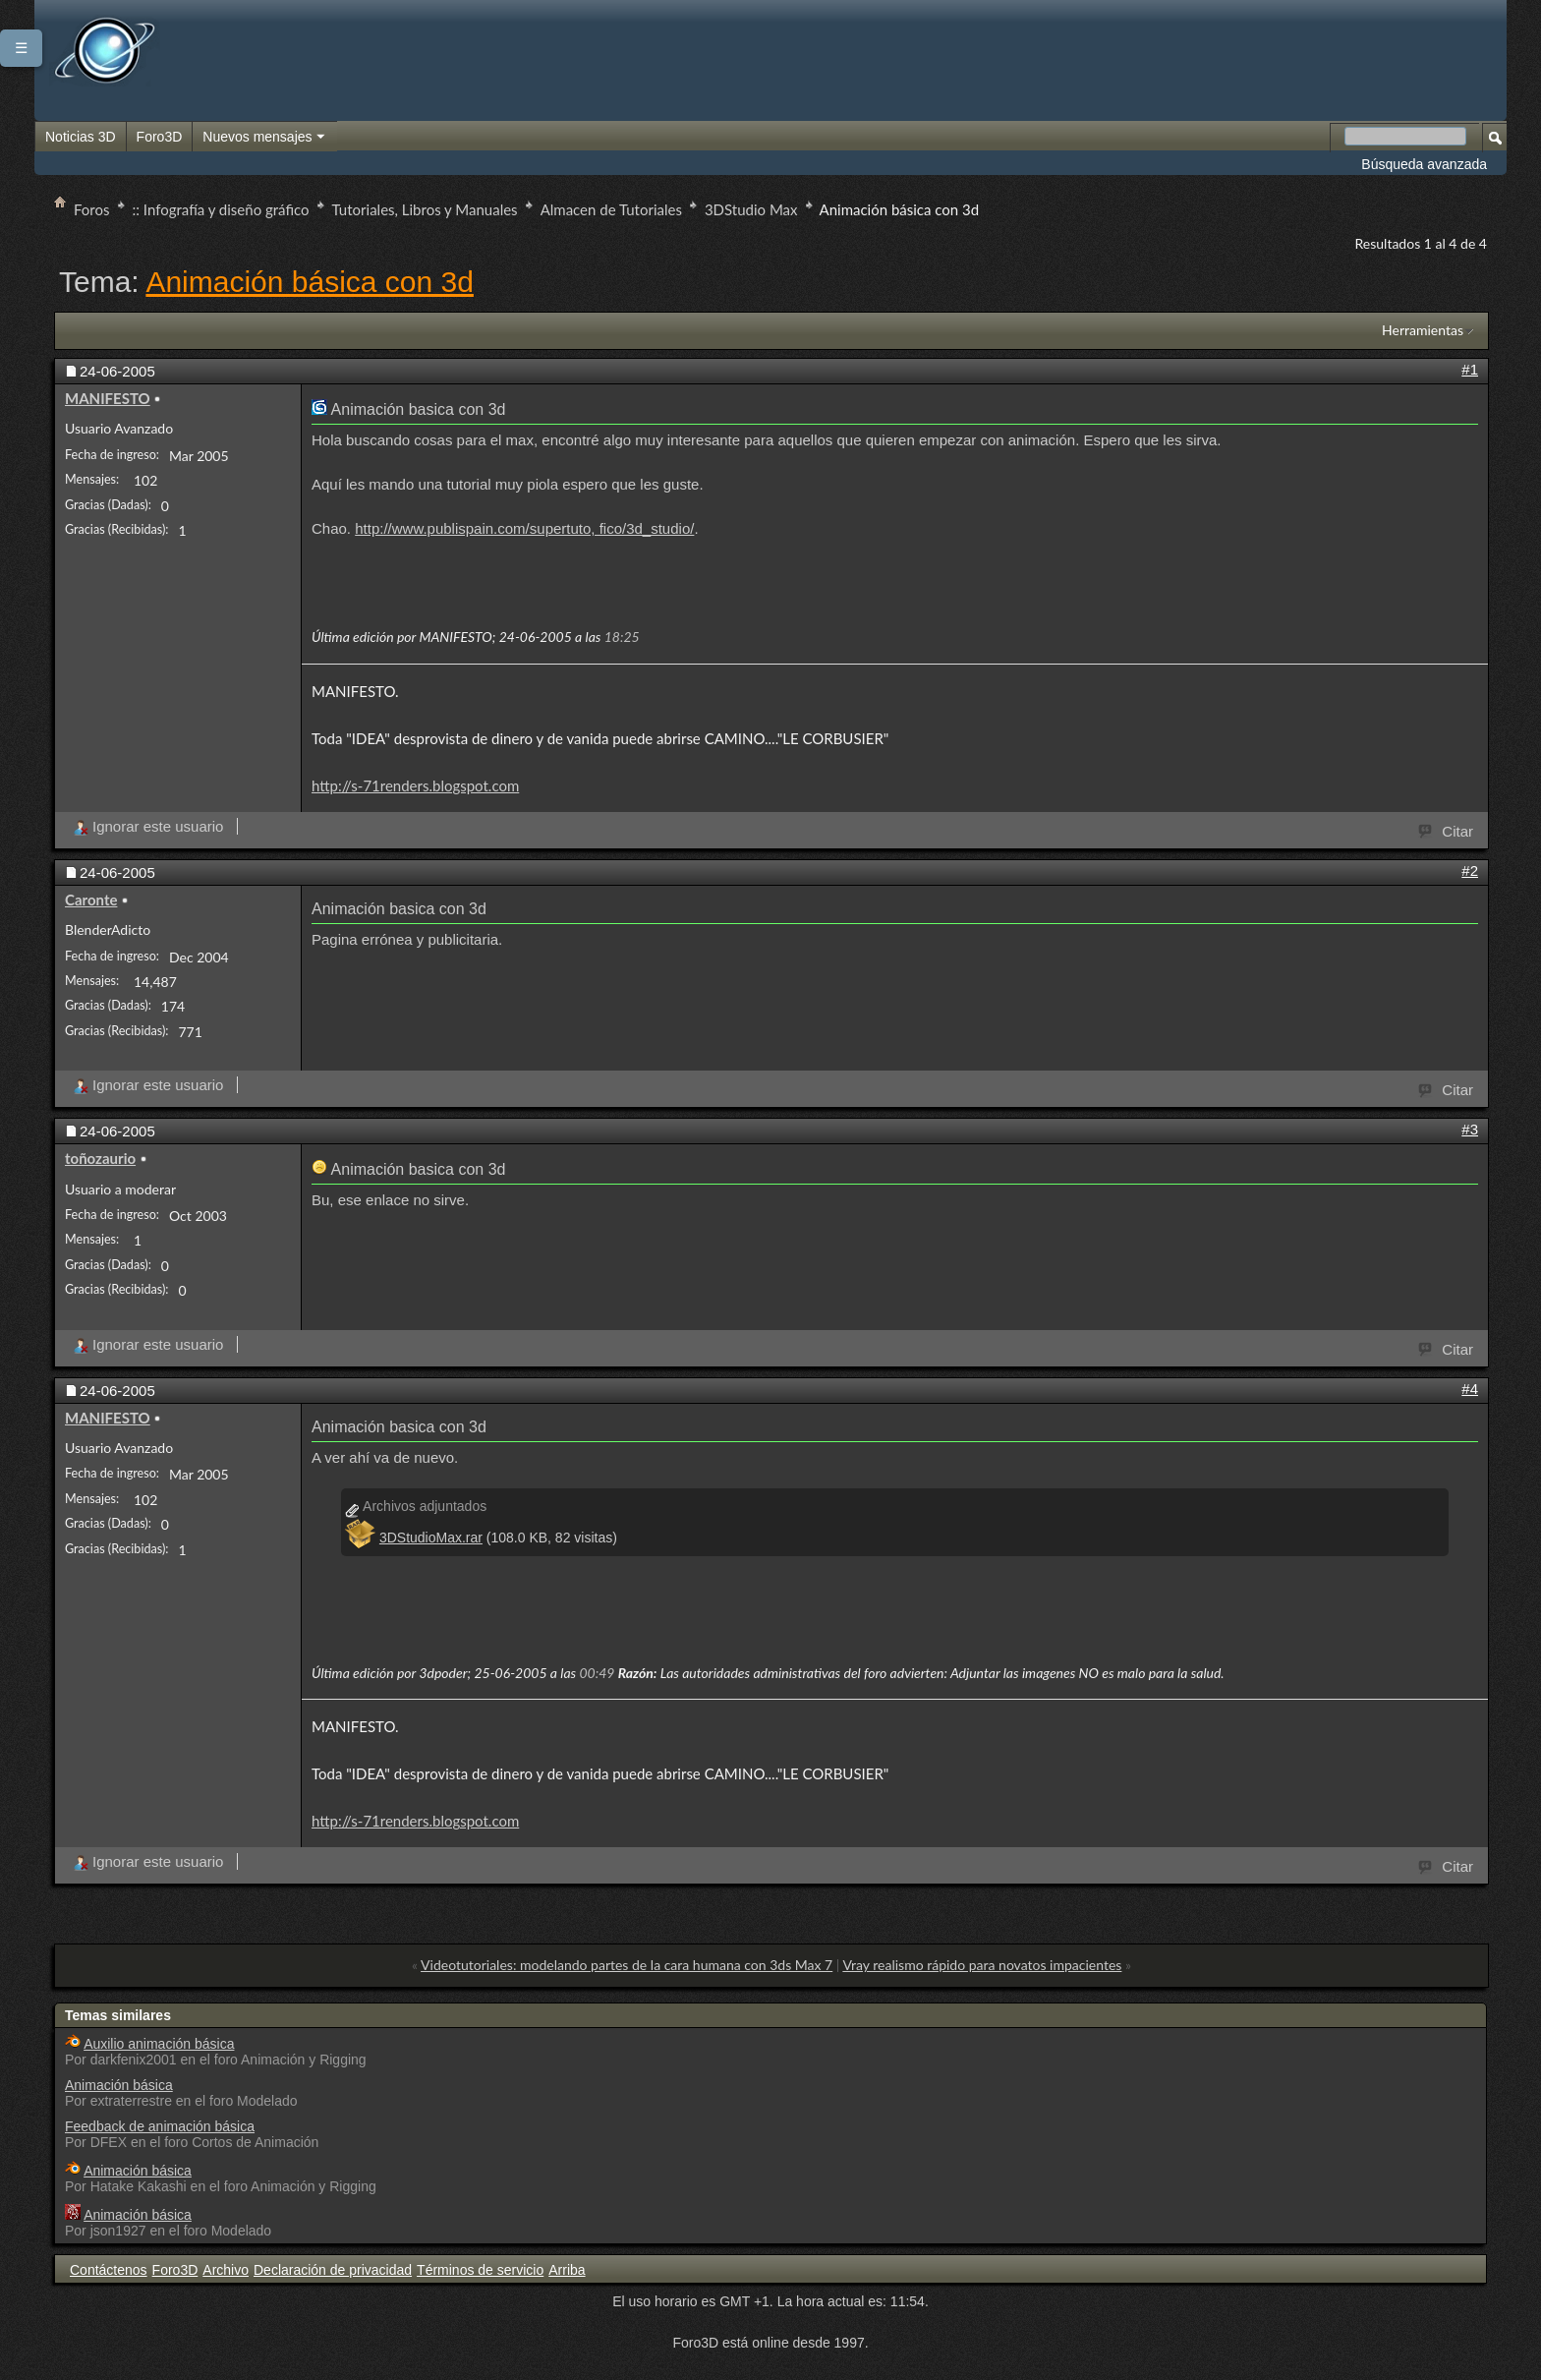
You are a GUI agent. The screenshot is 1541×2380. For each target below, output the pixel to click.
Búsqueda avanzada (1424, 164)
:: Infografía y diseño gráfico (221, 209)
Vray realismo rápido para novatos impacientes (981, 1964)
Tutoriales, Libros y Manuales (425, 209)
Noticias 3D (80, 137)
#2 (1469, 870)
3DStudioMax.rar (431, 1537)
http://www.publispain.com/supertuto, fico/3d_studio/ (524, 528)
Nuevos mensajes (264, 137)
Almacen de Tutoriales (611, 209)
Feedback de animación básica (160, 2126)
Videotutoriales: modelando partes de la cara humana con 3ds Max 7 (626, 1964)
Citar (1446, 830)
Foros (92, 209)
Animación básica (119, 2085)
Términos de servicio (480, 2270)
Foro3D (160, 137)
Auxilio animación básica (159, 2044)
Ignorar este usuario (148, 826)
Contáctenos (108, 2270)
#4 (1469, 1388)
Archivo (225, 2270)
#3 (1469, 1129)
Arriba (566, 2270)
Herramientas (1422, 329)
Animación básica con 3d (309, 281)
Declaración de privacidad (333, 2270)
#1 (1469, 369)
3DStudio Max (751, 209)
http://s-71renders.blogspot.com (415, 785)
